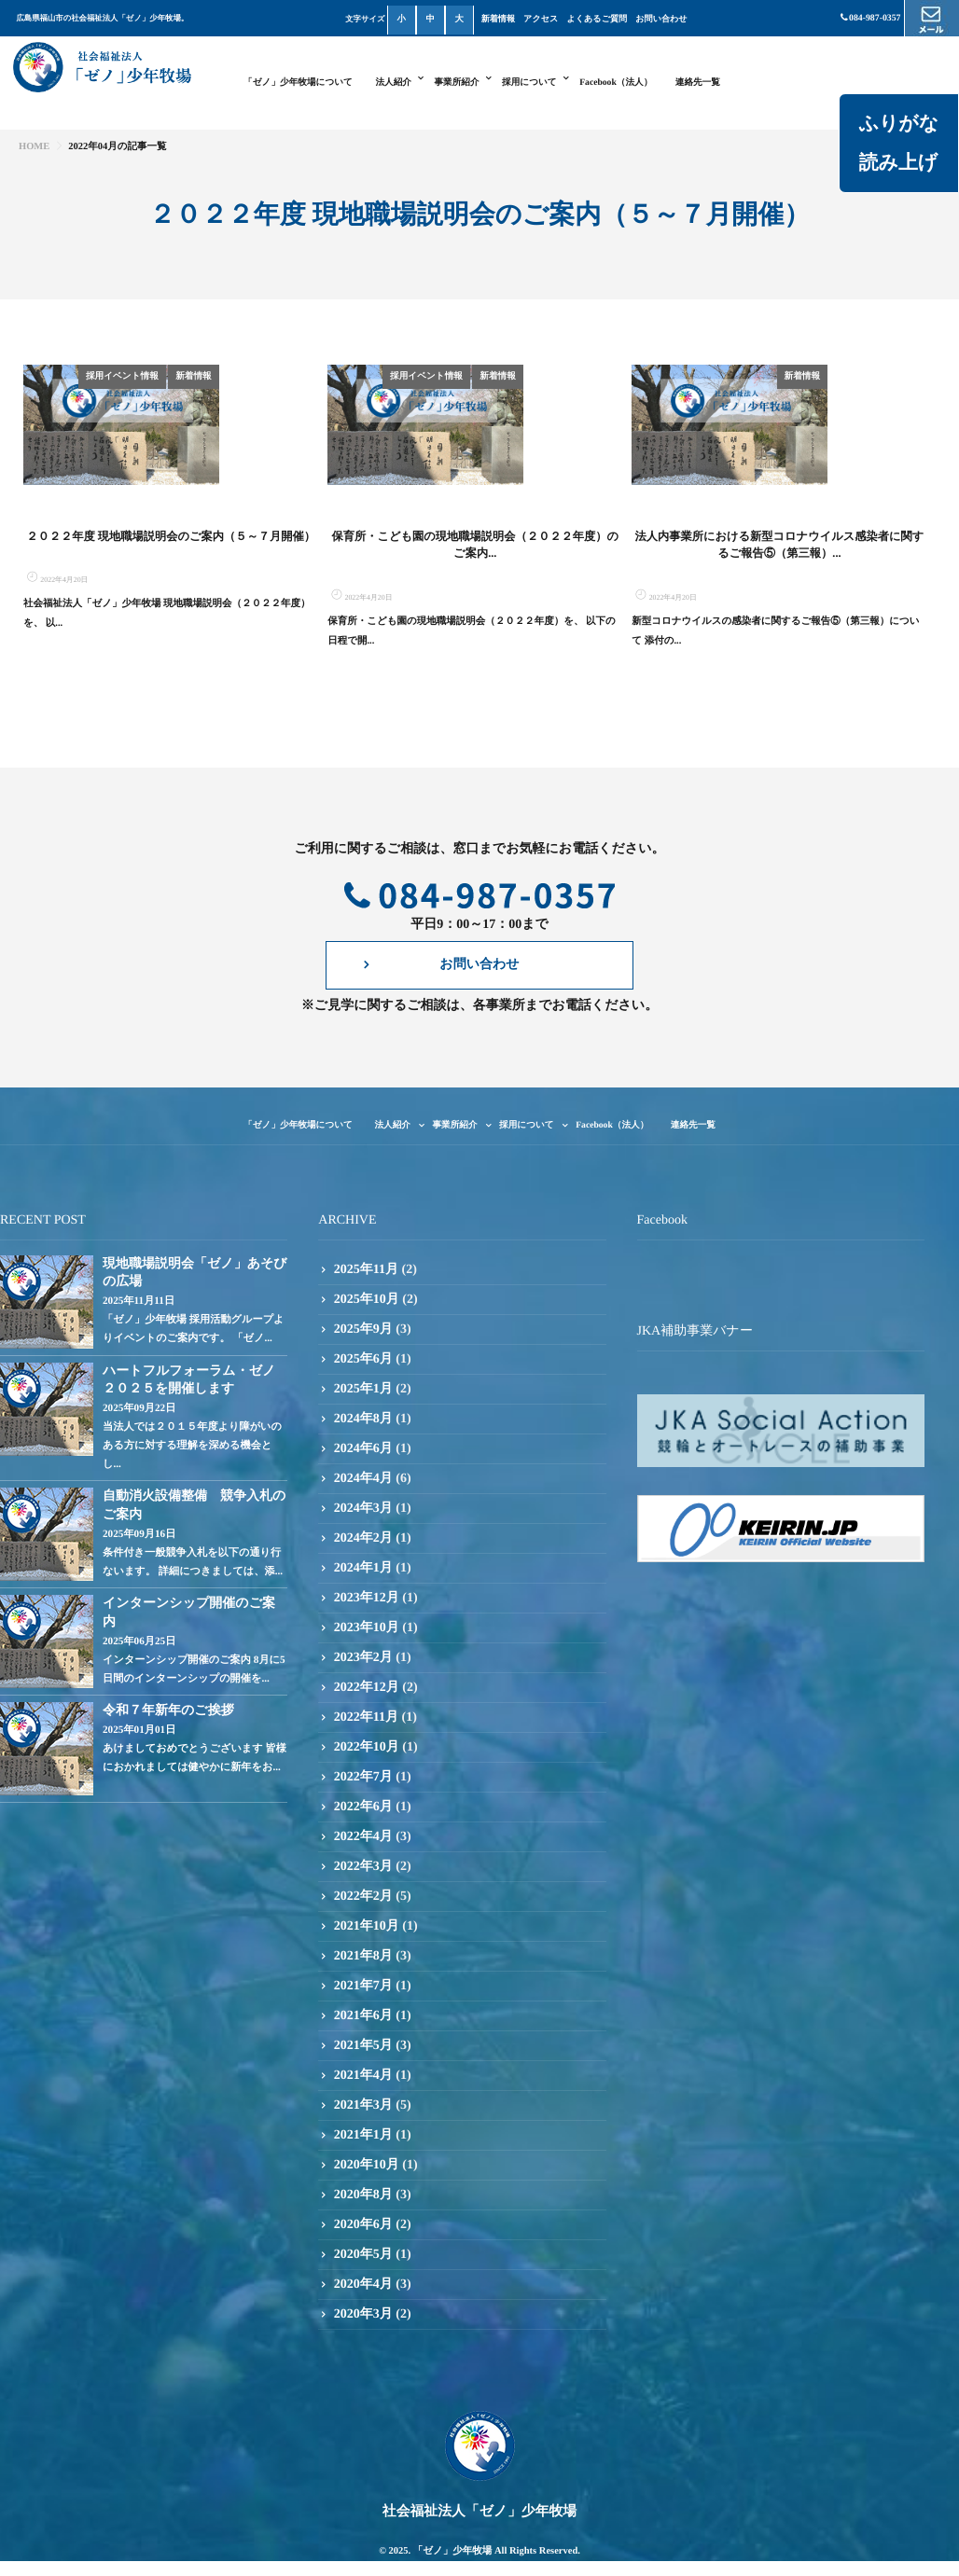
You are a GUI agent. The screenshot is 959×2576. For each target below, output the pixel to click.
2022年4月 (363, 1897)
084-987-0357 (870, 18)
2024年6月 (363, 1510)
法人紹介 (393, 82)
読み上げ (898, 162)
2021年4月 (363, 2136)
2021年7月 (363, 2047)
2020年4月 (363, 2345)
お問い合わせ (661, 18)
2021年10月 (366, 1987)
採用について (529, 82)
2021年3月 (363, 2166)
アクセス (540, 18)
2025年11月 (366, 1330)
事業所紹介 (456, 82)
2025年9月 (363, 1390)
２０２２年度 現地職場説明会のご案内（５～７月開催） (170, 597)
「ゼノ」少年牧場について (298, 82)
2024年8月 (363, 1480)
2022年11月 (366, 1778)
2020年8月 (363, 2256)
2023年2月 (363, 1718)
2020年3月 (363, 2375)
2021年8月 (363, 2017)
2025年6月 (363, 1420)
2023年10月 (366, 1689)
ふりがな (898, 123)
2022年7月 (363, 1838)
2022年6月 (363, 1868)
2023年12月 (366, 1659)
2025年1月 (363, 1450)
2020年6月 (363, 2285)
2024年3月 (363, 1569)
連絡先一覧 (697, 82)
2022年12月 (366, 1748)
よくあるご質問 (597, 18)
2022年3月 (363, 1927)
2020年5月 (363, 2315)
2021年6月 (363, 2077)
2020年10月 (366, 2226)
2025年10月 (366, 1360)
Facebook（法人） (615, 82)
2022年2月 (363, 1957)
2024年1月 (363, 1629)
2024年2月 (363, 1599)
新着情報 (498, 18)
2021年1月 (363, 2196)
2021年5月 (363, 2106)
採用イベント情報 (221, 376)
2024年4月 (363, 1539)
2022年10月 (366, 1808)
